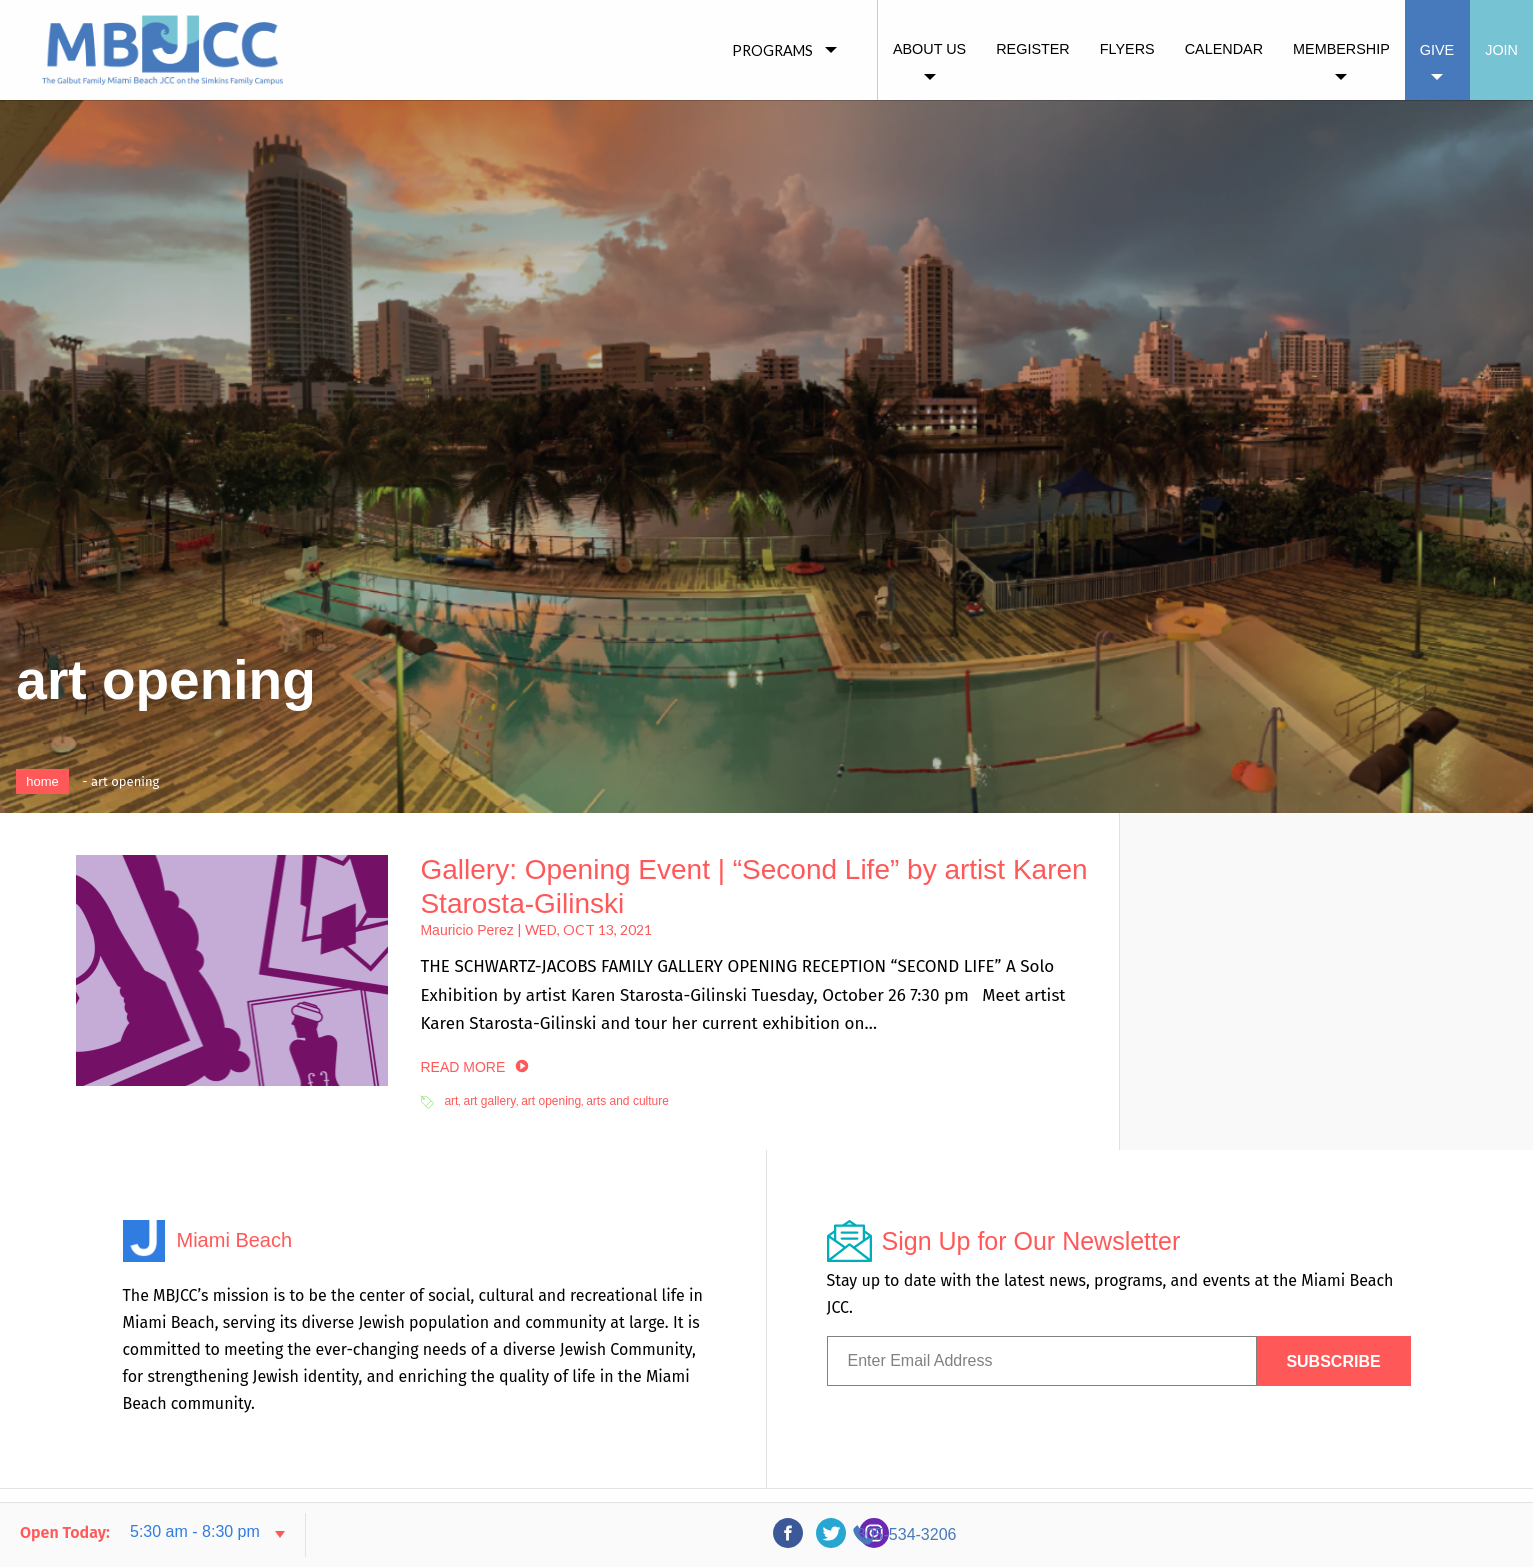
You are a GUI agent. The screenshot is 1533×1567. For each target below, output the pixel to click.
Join (1501, 50)
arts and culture (627, 1101)
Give (1437, 50)
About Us (929, 49)
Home (42, 781)
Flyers (1127, 49)
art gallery (489, 1101)
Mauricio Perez (466, 930)
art (451, 1101)
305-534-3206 (1334, 1534)
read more (462, 1067)
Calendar (1224, 49)
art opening (551, 1101)
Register (1033, 49)
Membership (1341, 49)
